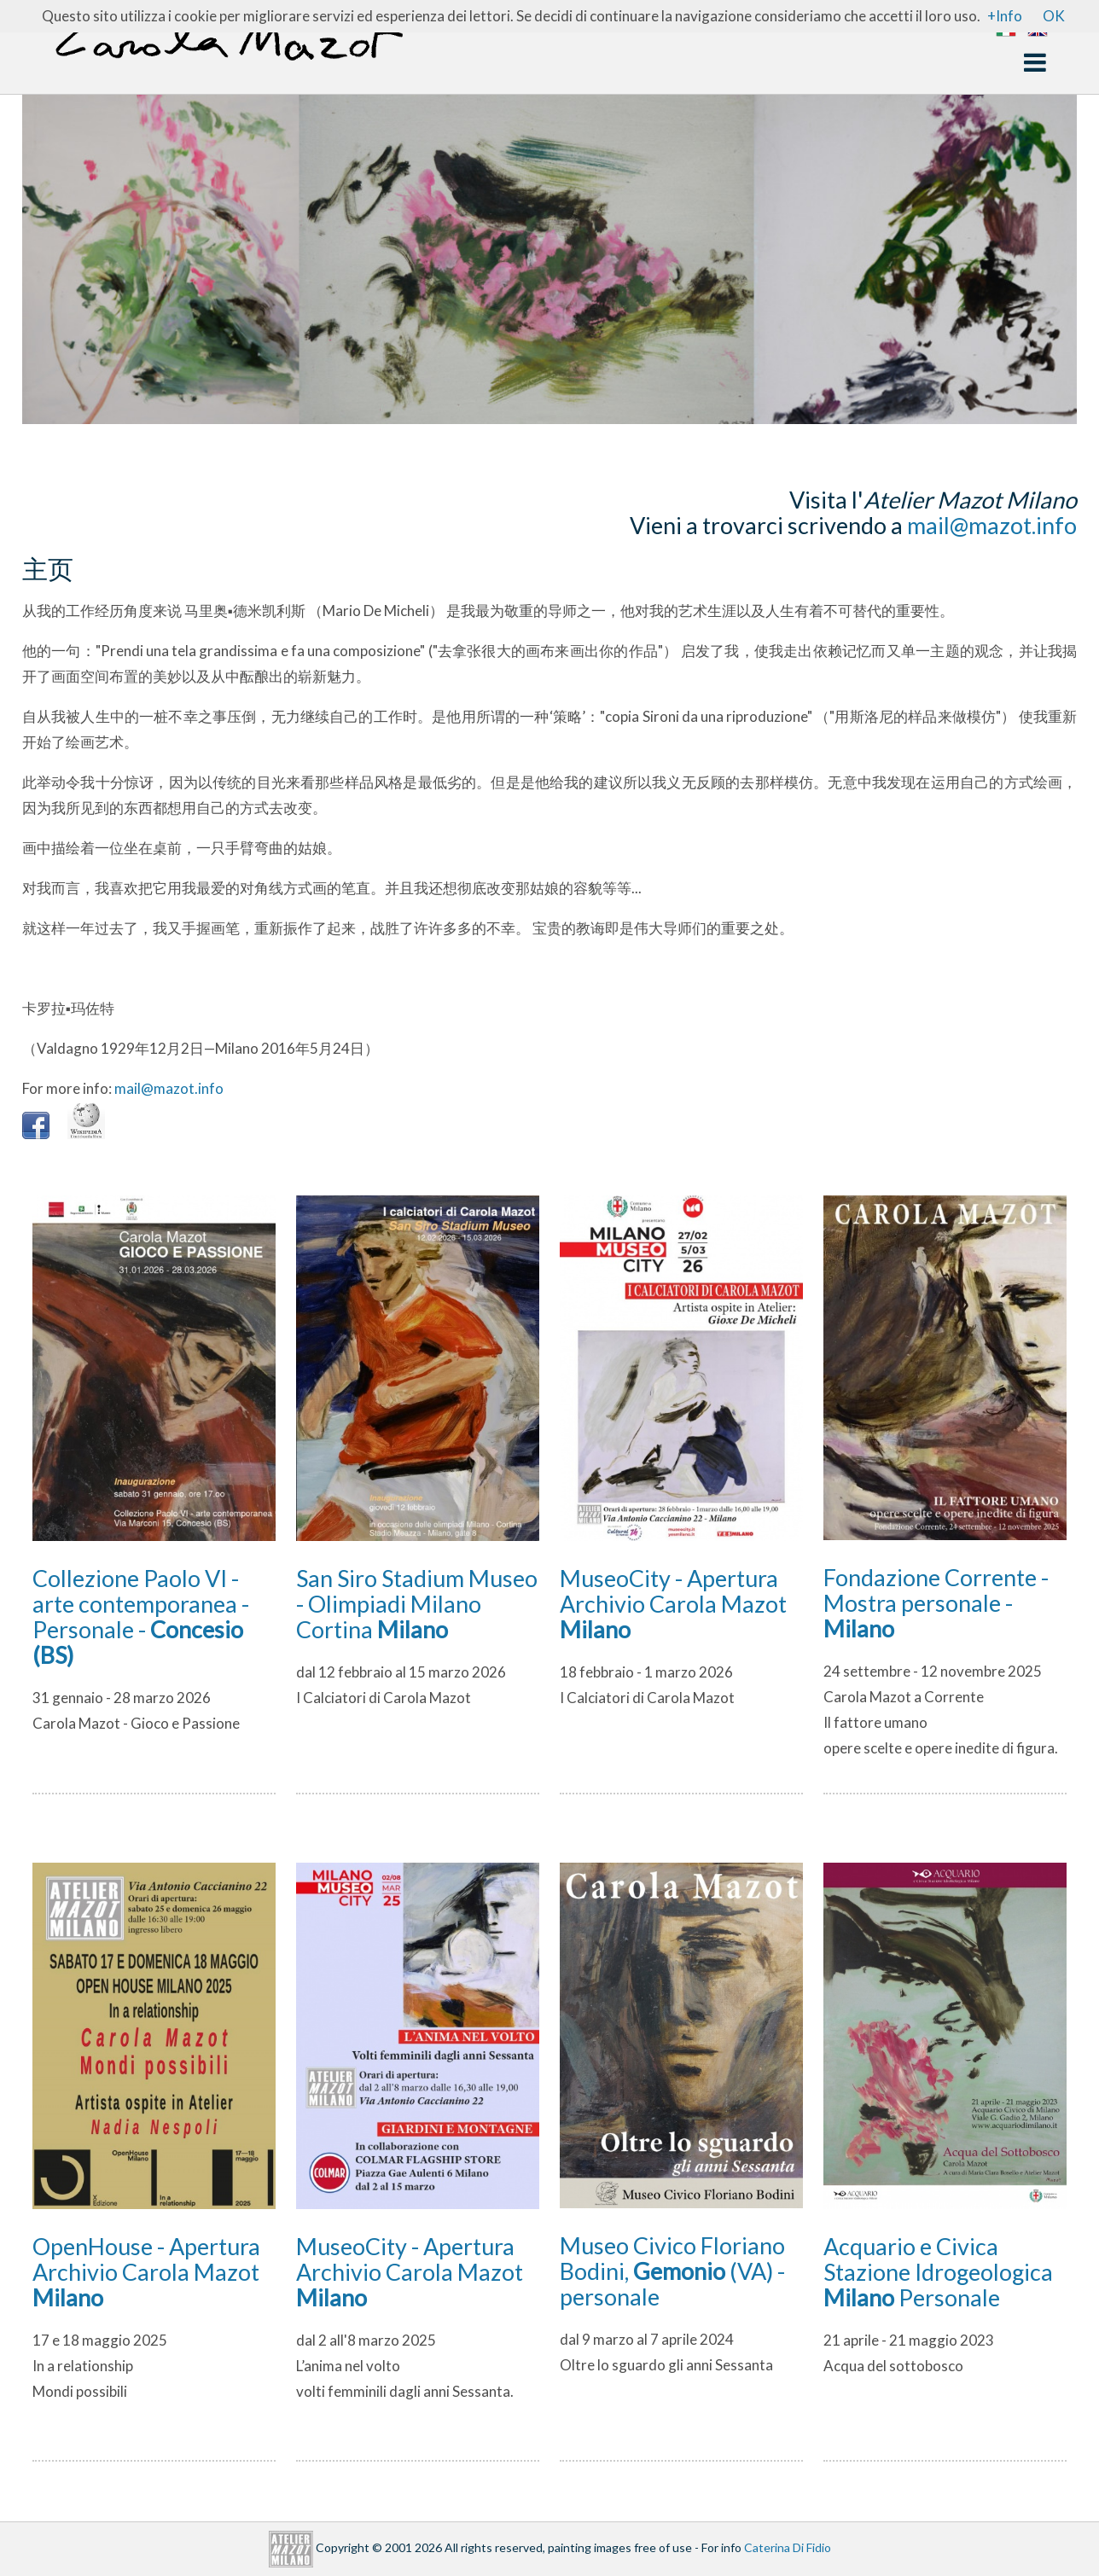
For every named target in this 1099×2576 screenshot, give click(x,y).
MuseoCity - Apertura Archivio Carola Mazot (673, 1603)
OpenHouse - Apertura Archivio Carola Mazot (146, 2271)
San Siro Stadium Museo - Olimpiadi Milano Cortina (417, 1603)
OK (1054, 16)
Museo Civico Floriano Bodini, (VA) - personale (672, 2271)
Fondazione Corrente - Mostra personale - (936, 1603)
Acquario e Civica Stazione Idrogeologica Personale (938, 2271)
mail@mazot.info (992, 525)
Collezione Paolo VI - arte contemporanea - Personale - (140, 1616)
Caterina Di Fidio (787, 2547)
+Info (1004, 16)
